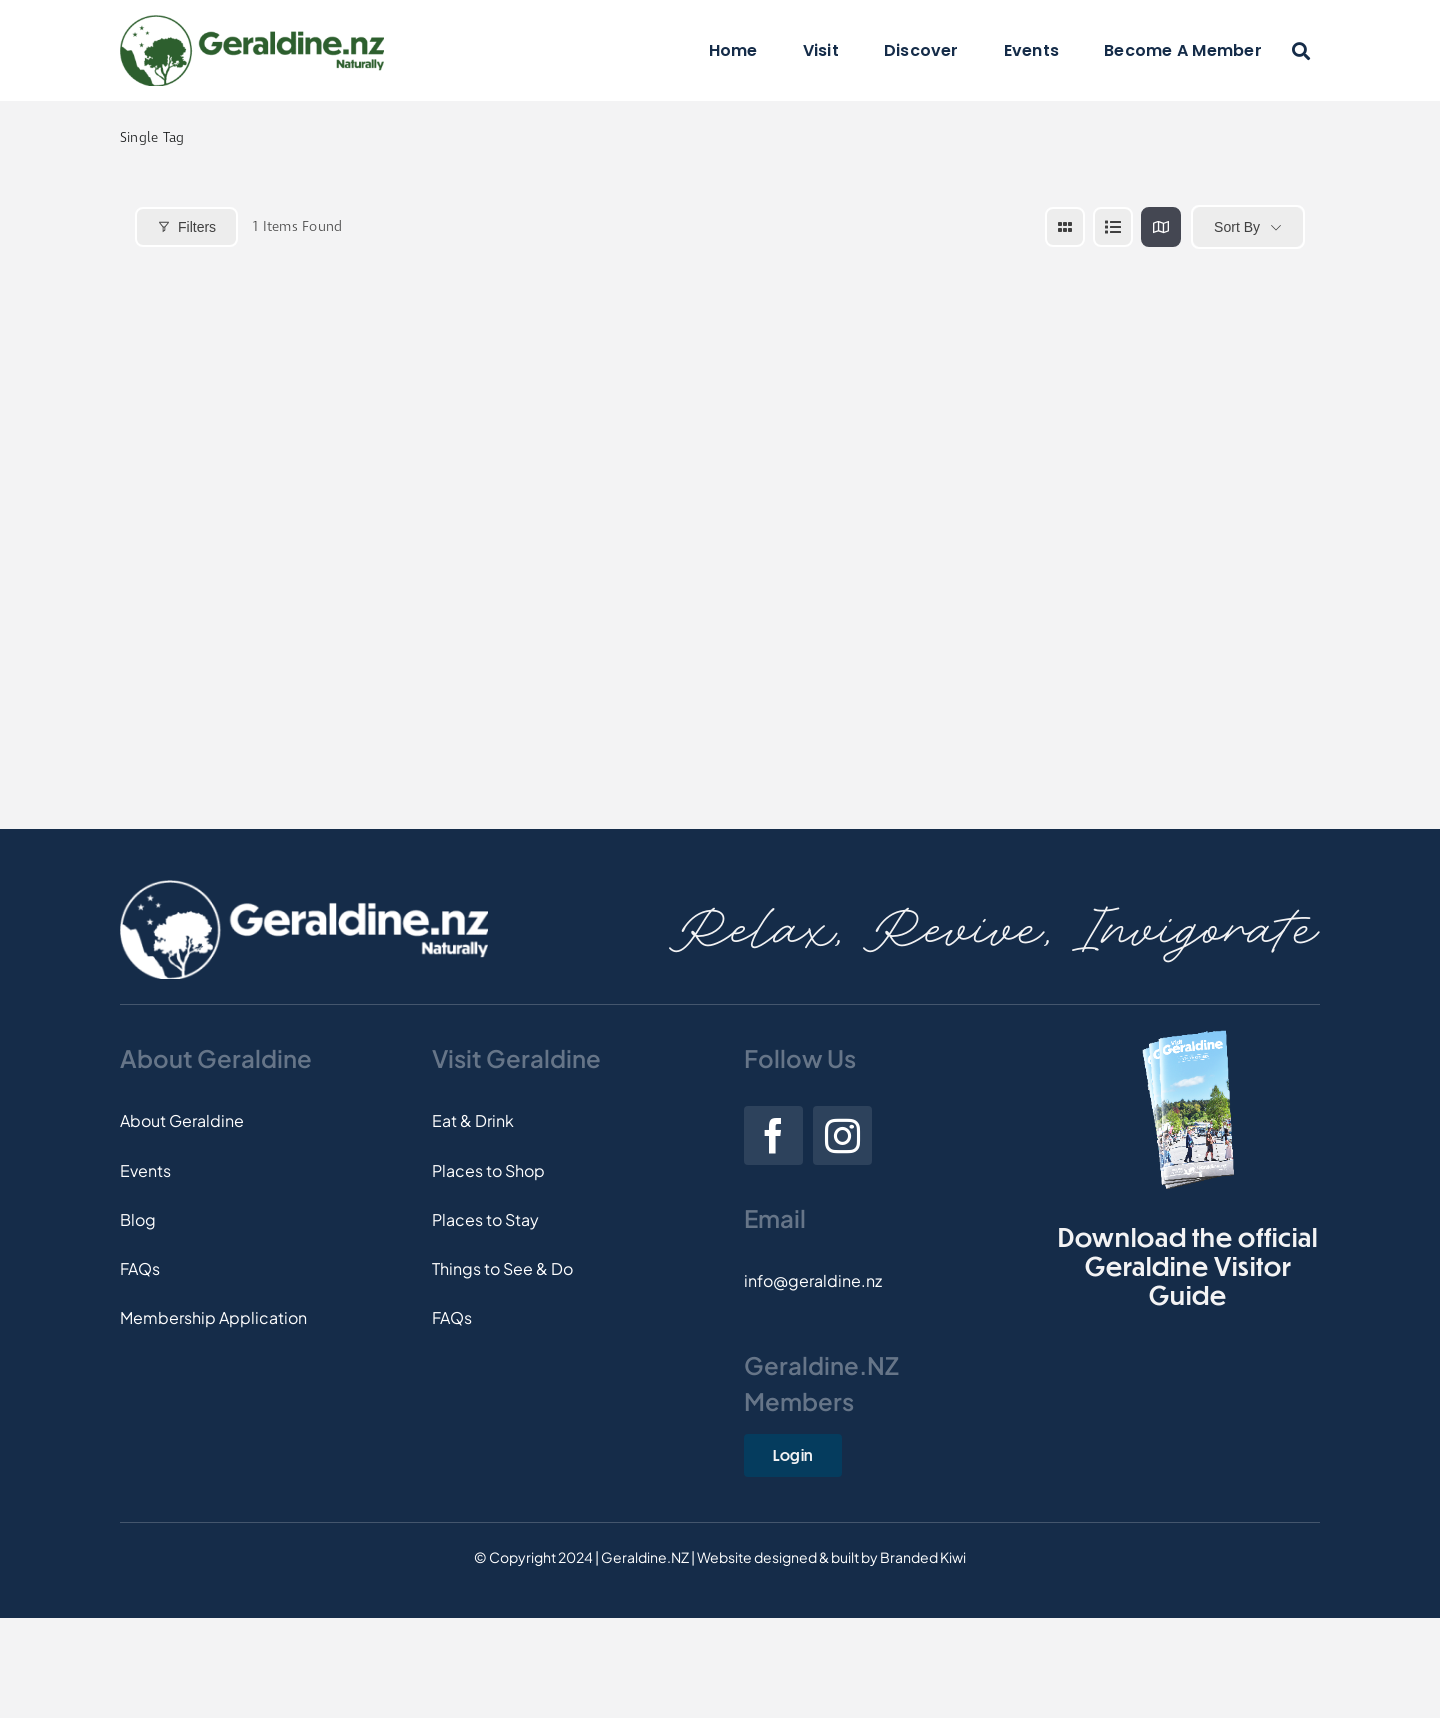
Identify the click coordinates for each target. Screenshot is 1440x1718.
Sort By (1237, 227)
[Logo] (252, 22)
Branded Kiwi (923, 1557)
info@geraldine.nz (813, 1280)
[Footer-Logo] (304, 887)
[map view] (1161, 227)
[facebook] (773, 1135)
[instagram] (842, 1135)
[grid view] (1065, 227)
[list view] (1113, 227)
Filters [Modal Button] (186, 227)
